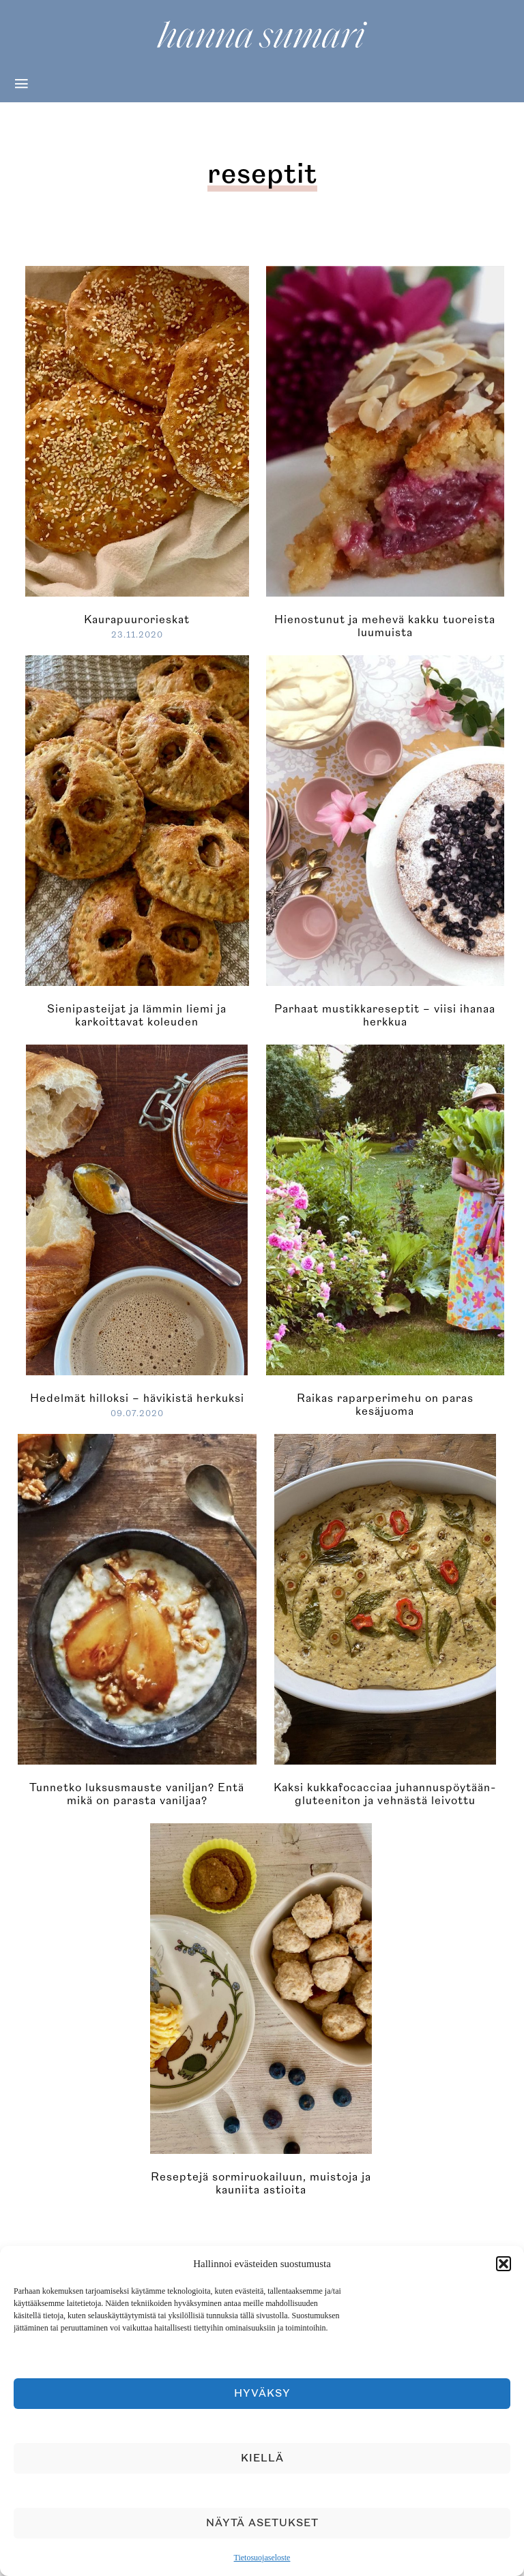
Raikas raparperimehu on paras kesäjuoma (385, 1405)
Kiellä (262, 2458)
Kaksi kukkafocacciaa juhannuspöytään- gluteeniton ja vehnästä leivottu (385, 1794)
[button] (503, 2264)
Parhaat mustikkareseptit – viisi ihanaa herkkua (384, 1015)
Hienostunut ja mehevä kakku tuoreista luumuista (384, 626)
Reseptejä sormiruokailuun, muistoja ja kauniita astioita (261, 2183)
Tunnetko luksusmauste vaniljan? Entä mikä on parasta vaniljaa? (136, 1794)
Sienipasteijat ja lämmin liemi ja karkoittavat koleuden (137, 1015)
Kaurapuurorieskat (137, 620)
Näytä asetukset (262, 2523)
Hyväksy (262, 2393)
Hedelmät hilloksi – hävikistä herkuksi (137, 1398)
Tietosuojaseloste (262, 2557)
